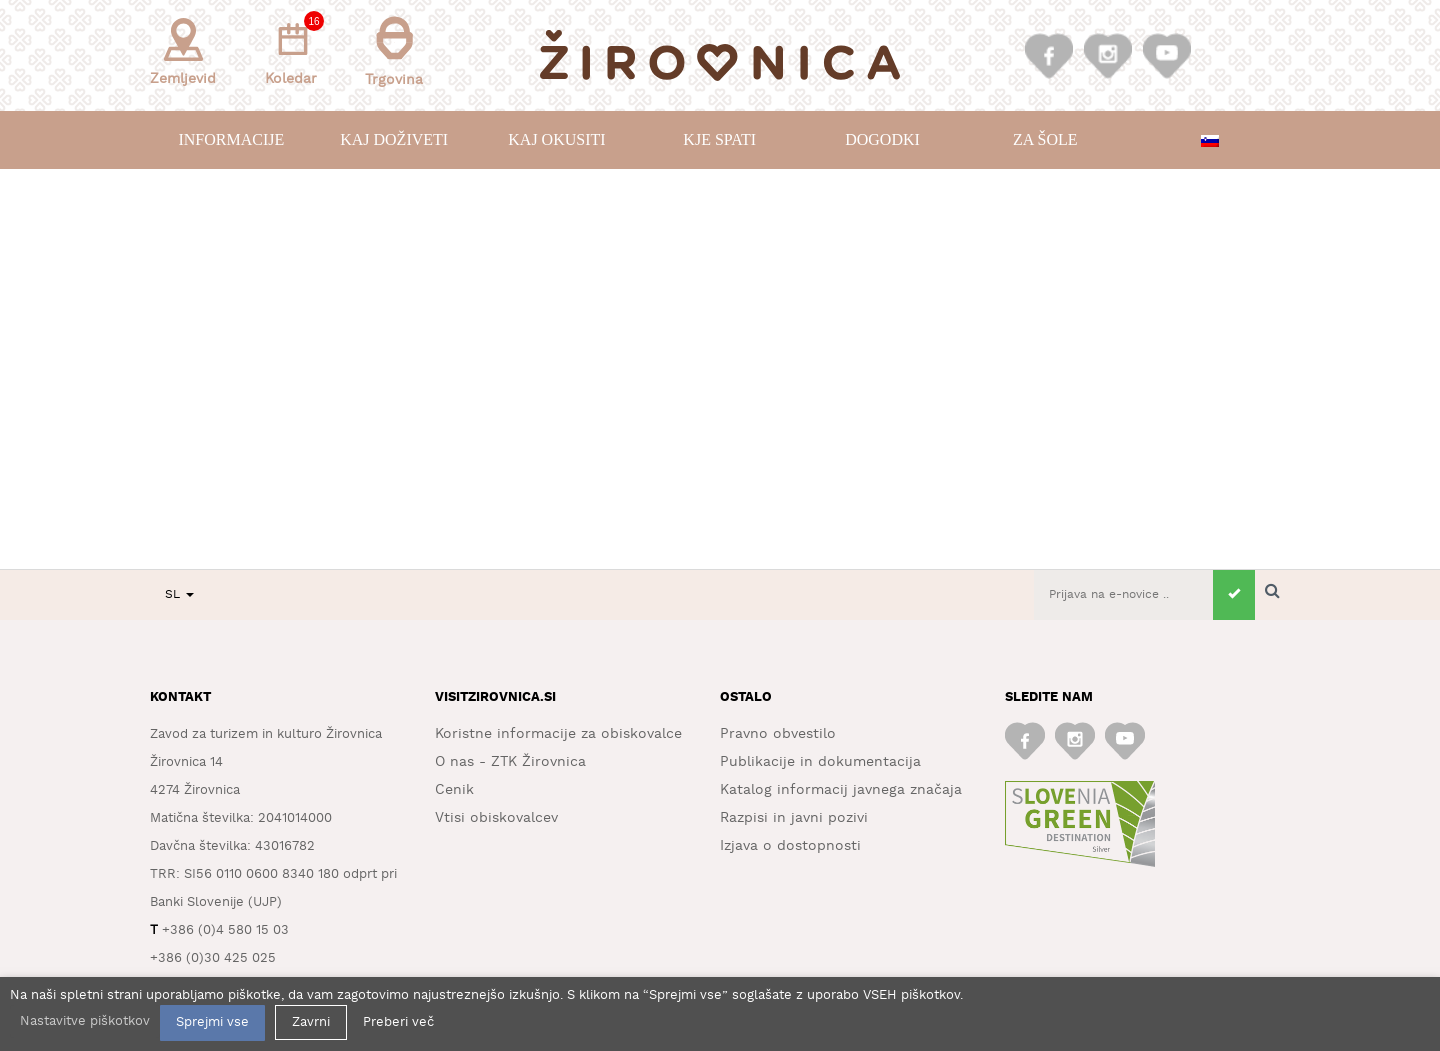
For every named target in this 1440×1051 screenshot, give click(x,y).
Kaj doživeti (394, 139)
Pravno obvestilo (778, 734)
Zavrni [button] (311, 1022)
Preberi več (398, 1022)
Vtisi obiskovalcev (496, 818)
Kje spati (719, 139)
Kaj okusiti (556, 139)
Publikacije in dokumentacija (820, 762)
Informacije (231, 139)
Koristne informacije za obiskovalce (558, 734)
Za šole (1045, 139)
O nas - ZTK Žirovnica (510, 762)
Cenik (454, 790)
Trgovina (394, 51)
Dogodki (882, 139)
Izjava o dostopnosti (790, 846)
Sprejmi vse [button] (212, 1022)
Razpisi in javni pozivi (794, 818)
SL (179, 594)
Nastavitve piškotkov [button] (85, 1021)
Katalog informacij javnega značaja (841, 790)
